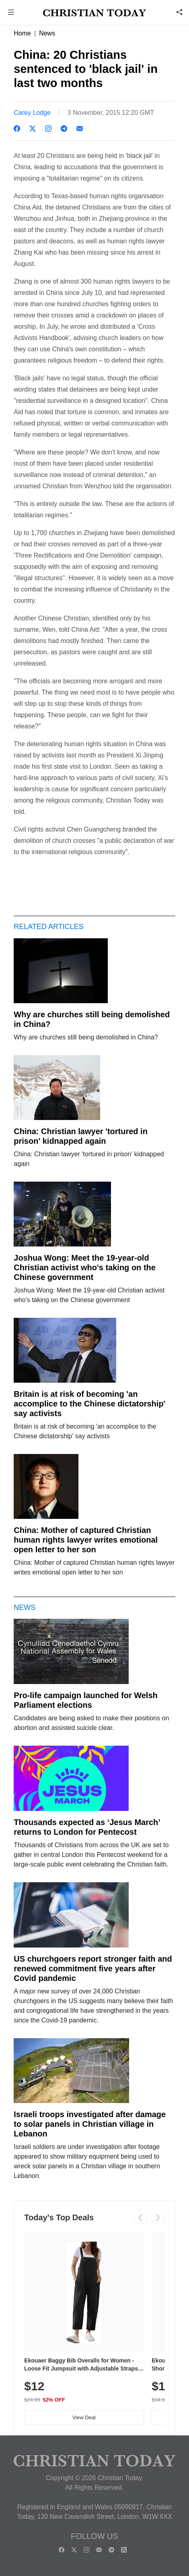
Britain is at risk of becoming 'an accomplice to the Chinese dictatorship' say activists (89, 1404)
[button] (11, 13)
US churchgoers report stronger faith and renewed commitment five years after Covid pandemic (93, 1968)
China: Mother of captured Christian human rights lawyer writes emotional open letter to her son (86, 1540)
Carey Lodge (32, 112)
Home (22, 33)
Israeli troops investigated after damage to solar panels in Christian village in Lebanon (90, 2124)
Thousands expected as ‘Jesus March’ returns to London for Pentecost (87, 1827)
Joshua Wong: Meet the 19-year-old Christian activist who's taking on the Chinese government (85, 1267)
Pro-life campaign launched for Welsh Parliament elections (85, 1700)
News (47, 33)
